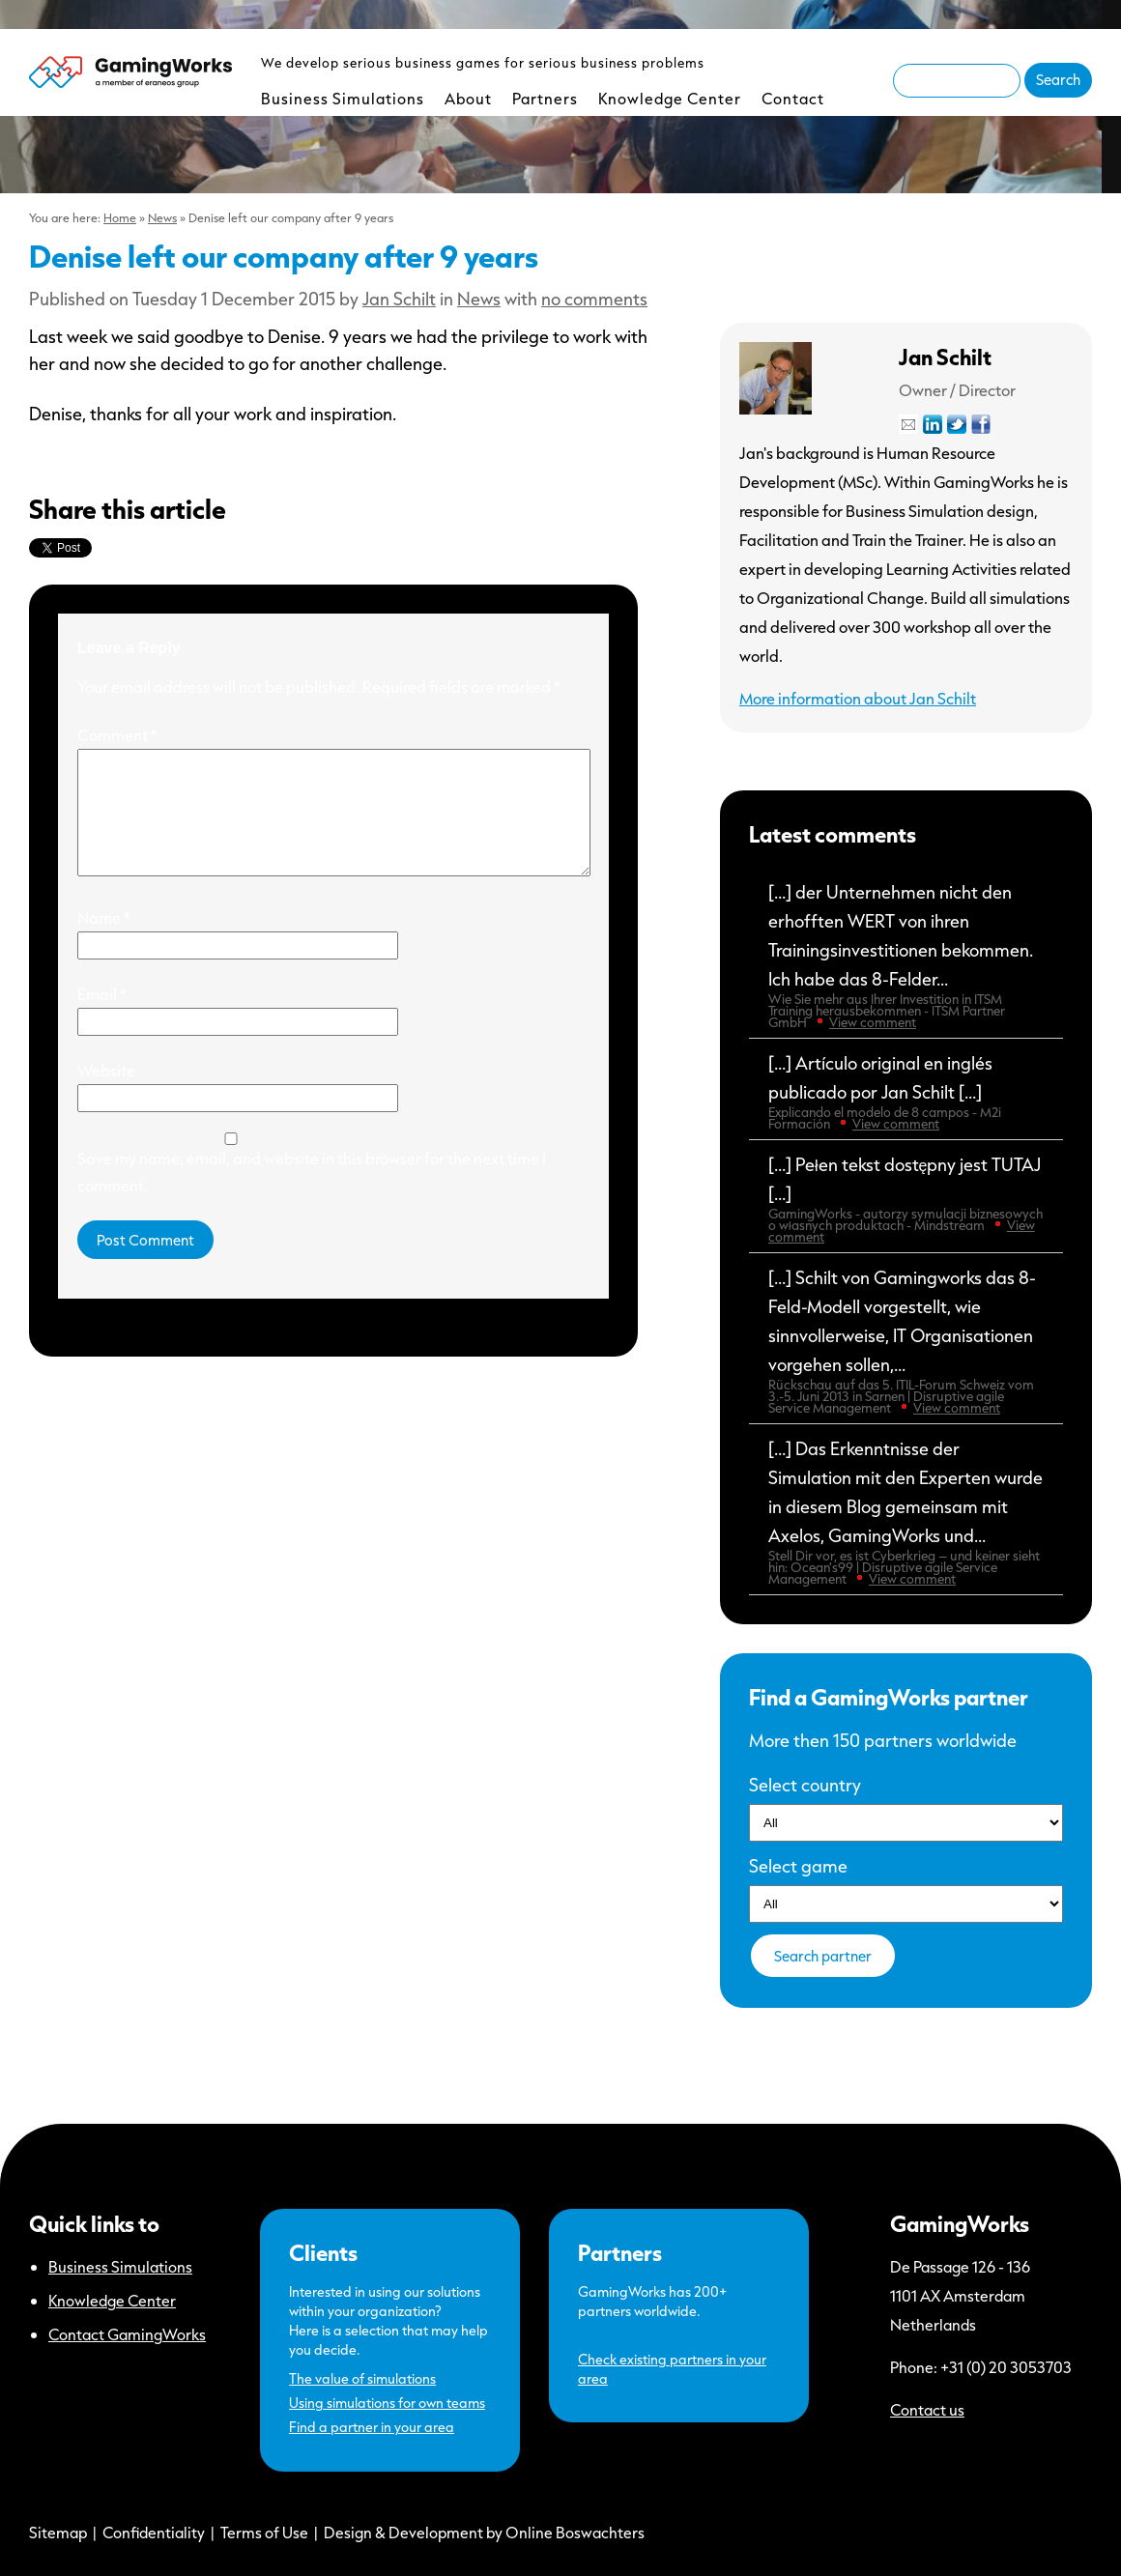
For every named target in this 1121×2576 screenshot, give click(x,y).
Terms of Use (264, 2532)
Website (106, 1093)
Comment (117, 735)
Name (103, 940)
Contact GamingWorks (127, 2334)
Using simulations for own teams (387, 2402)
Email (102, 1017)
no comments (594, 298)
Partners (545, 98)
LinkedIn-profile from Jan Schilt (932, 424)
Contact (793, 98)
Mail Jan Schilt (908, 424)
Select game (798, 1865)
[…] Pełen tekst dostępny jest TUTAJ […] (906, 1199)
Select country (805, 1784)
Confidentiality (153, 2532)
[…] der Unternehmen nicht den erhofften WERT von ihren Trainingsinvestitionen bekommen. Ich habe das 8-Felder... (906, 955)
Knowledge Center (669, 98)
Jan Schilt (399, 298)
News (162, 217)
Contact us (927, 2409)
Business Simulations (342, 98)
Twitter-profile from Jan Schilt (956, 424)
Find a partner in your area (371, 2427)
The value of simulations (362, 2378)
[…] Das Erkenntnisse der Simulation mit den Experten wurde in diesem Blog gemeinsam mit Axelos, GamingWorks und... (906, 1512)
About (468, 98)
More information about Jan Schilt (857, 698)
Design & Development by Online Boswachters (484, 2532)
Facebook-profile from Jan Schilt (981, 424)
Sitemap (58, 2532)
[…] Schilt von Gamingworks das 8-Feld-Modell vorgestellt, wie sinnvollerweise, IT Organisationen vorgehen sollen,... (906, 1341)
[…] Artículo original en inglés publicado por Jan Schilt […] (906, 1091)
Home (119, 217)
